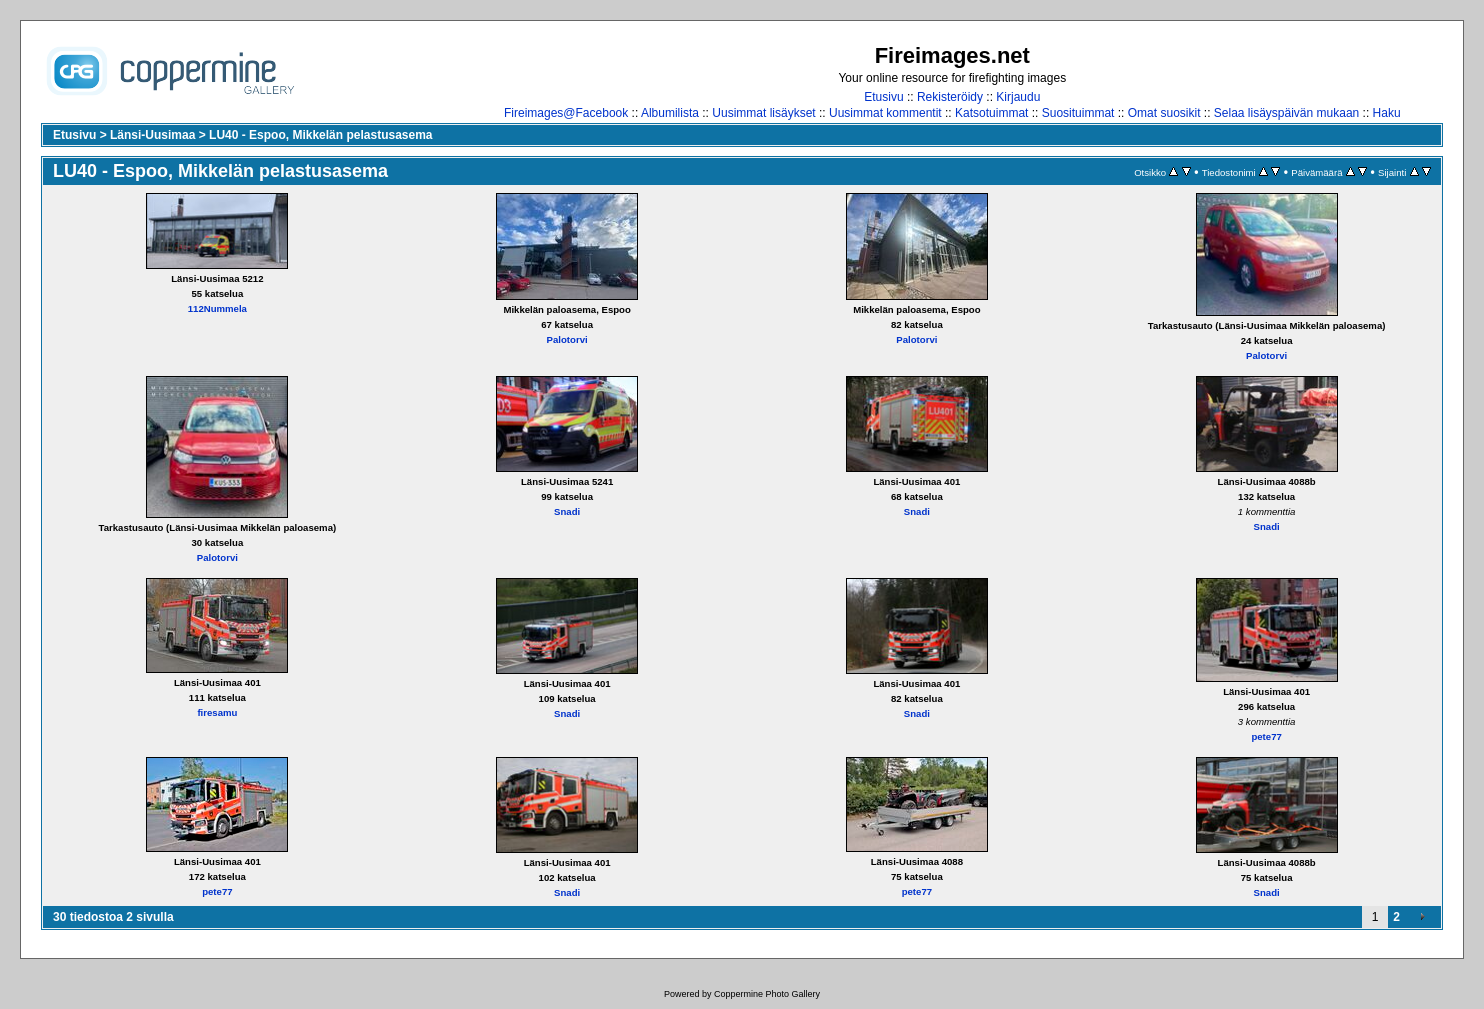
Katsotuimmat (991, 113)
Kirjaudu (1018, 97)
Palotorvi (567, 339)
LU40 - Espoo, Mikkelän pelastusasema (320, 135)
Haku (1387, 113)
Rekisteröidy (950, 97)
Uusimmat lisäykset (763, 113)
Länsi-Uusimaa (152, 135)
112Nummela (217, 308)
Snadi (567, 511)
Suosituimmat (1078, 113)
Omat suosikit (1164, 113)
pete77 (1266, 736)
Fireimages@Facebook (566, 113)
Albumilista (670, 113)
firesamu (217, 712)
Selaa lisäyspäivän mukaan (1286, 113)
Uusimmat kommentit (885, 113)
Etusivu (883, 97)
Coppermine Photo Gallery (767, 994)
